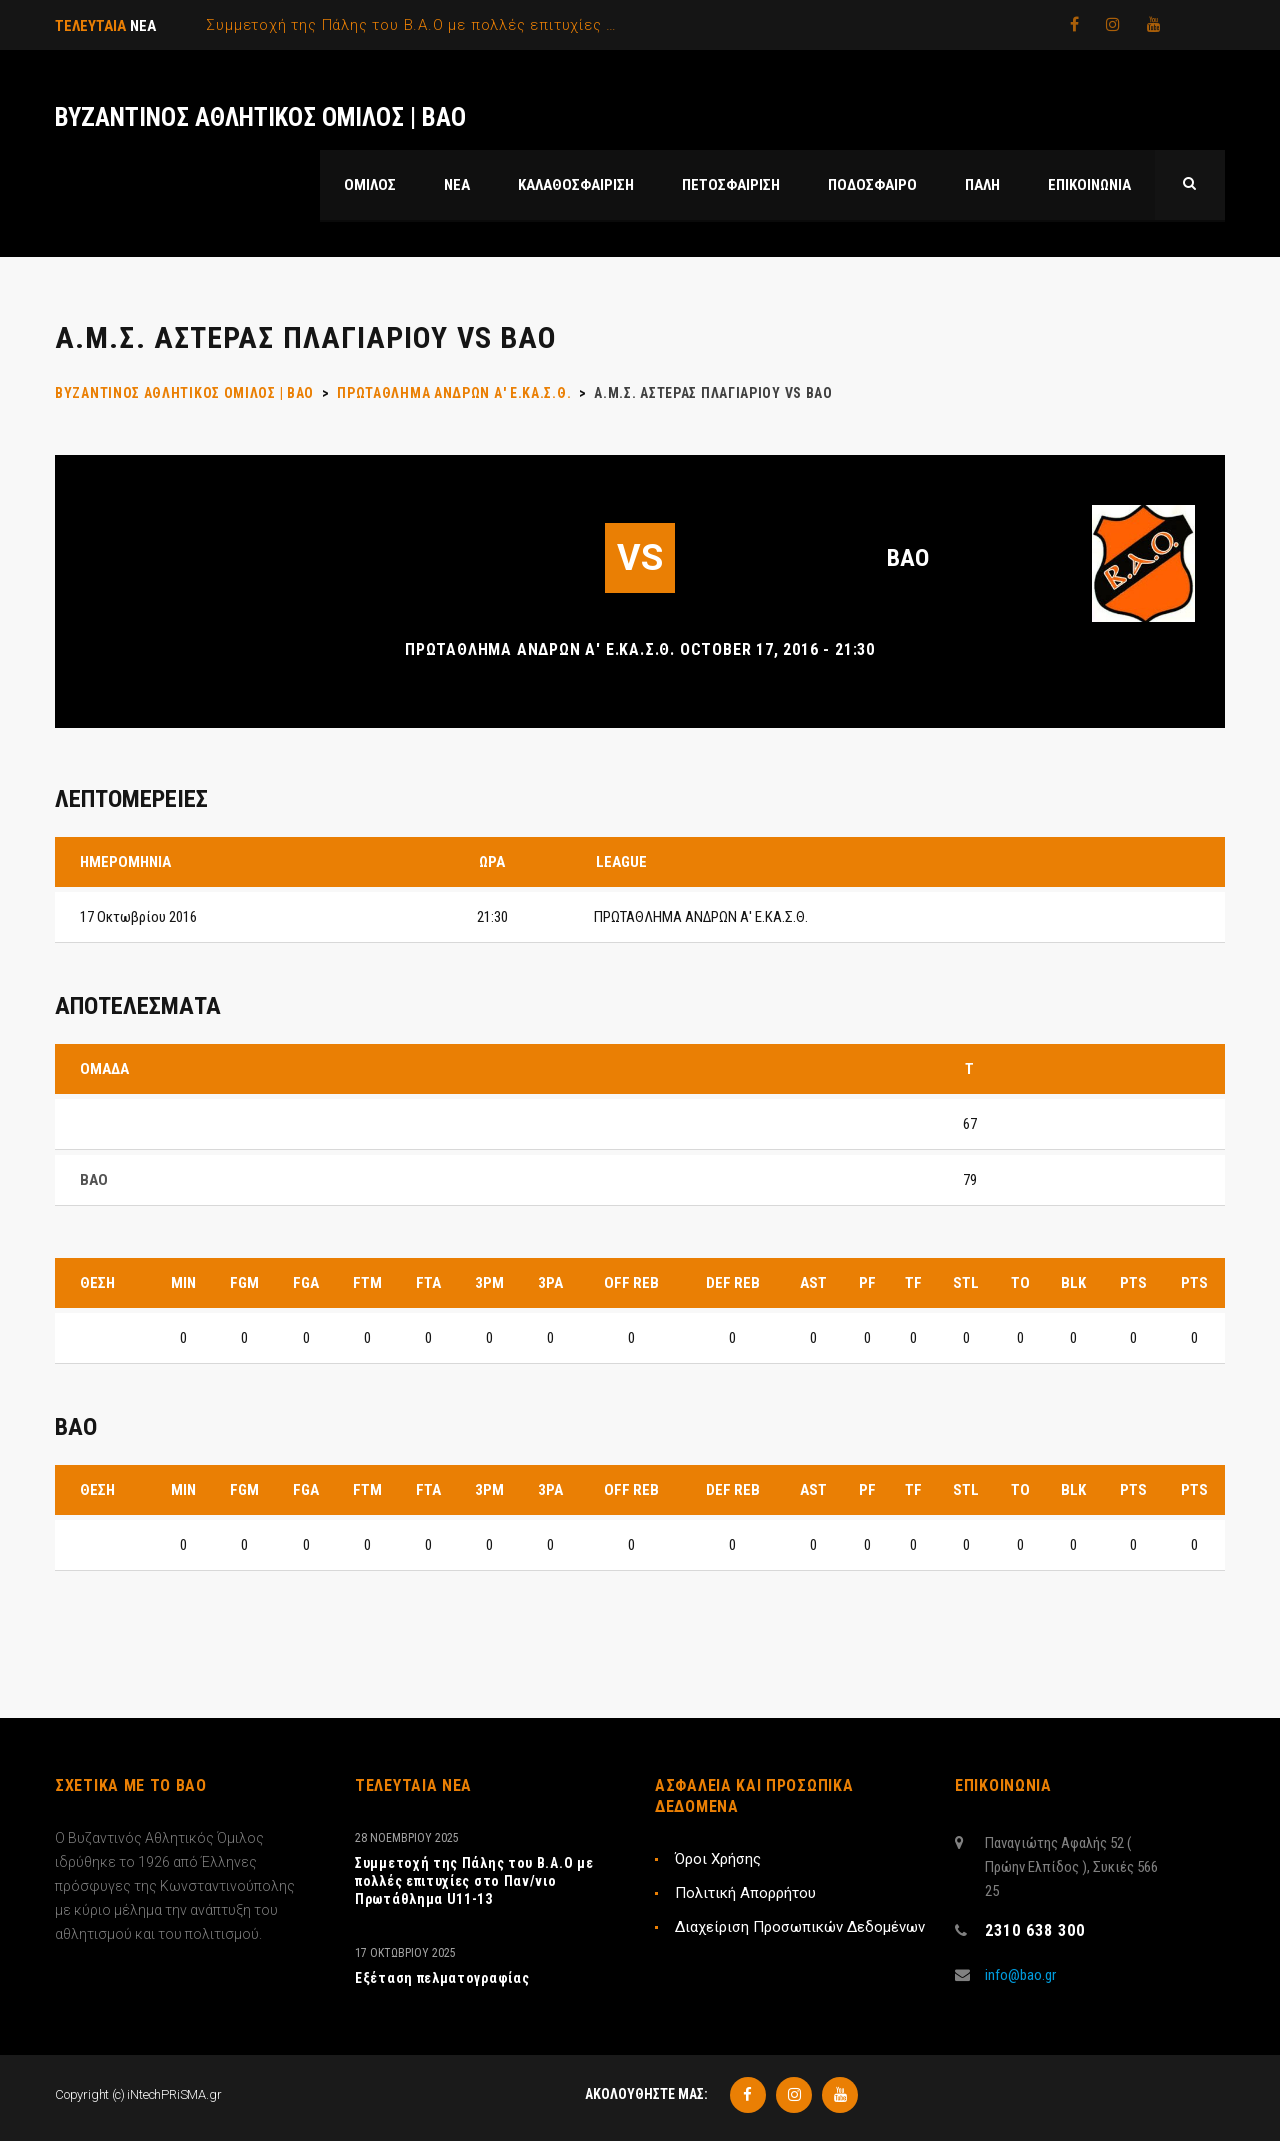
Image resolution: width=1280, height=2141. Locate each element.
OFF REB (631, 1283)
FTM (367, 1283)
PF (867, 1283)
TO (1020, 1283)
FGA (306, 1283)
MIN (183, 1283)
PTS (1133, 1283)
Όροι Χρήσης (718, 1859)
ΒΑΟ (908, 558)
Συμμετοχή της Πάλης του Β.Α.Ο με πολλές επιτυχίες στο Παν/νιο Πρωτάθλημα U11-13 (474, 1881)
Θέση (97, 1283)
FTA (428, 1283)
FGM (244, 1283)
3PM (489, 1283)
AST (813, 1283)
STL (966, 1283)
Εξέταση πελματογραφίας (442, 1978)
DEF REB (733, 1283)
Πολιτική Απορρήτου (745, 1893)
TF (913, 1283)
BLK (1073, 1283)
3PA (550, 1283)
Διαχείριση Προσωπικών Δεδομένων (800, 1927)
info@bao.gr (1020, 1975)
